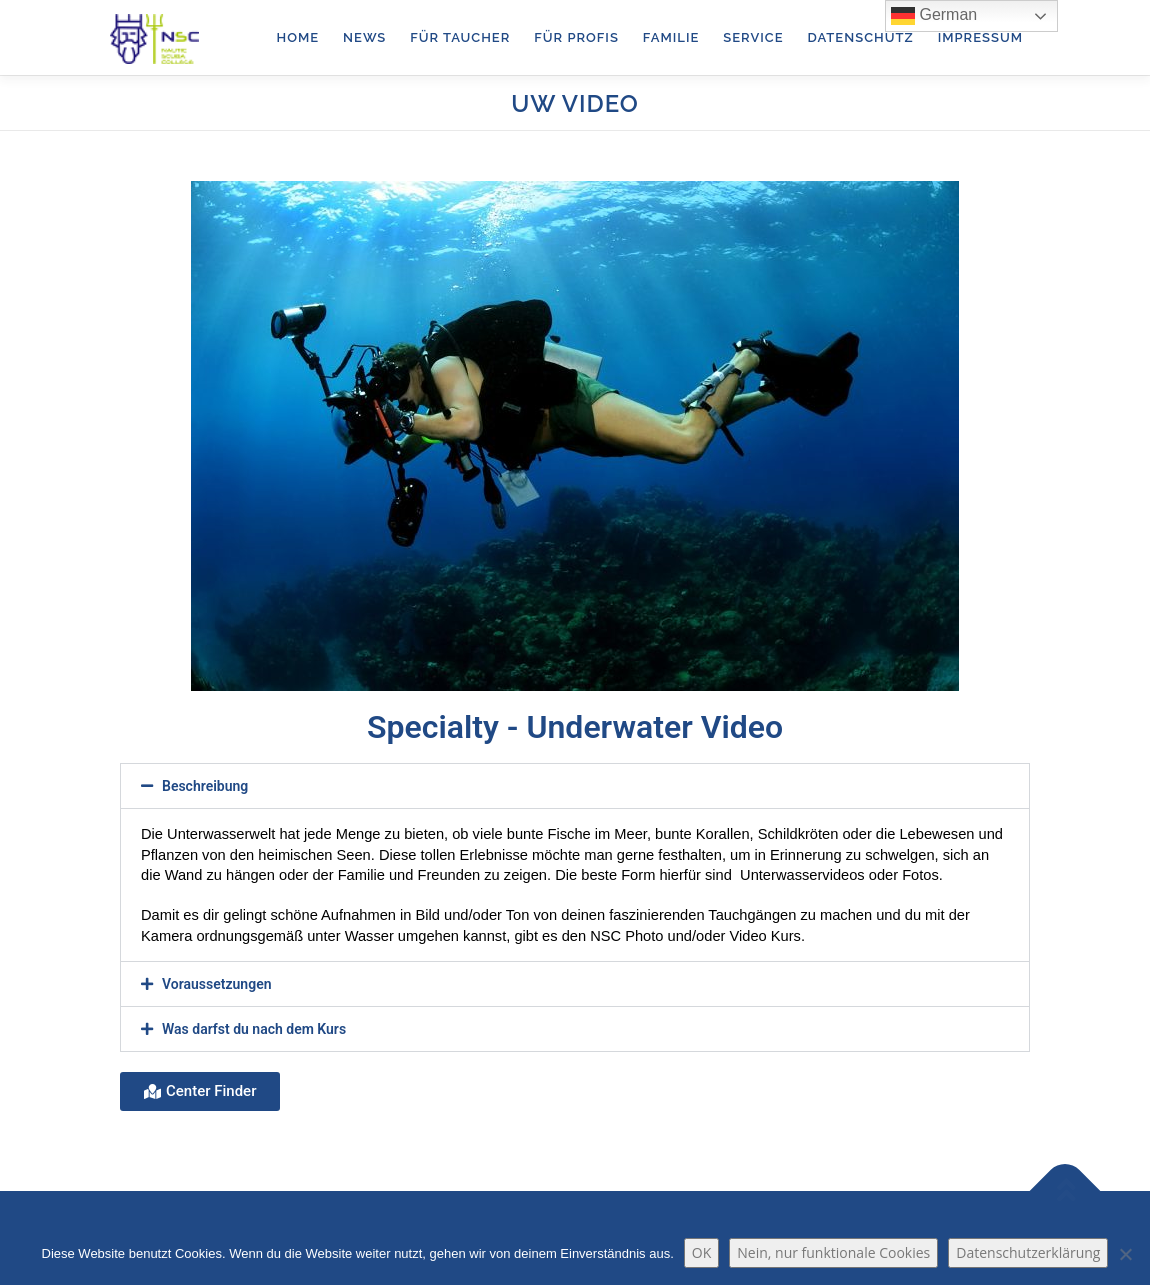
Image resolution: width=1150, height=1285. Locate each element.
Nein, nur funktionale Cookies (833, 1252)
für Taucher (460, 37)
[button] (575, 786)
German (934, 16)
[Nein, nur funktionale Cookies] (1125, 1254)
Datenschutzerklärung (1028, 1252)
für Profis (576, 37)
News (364, 37)
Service (753, 37)
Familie (671, 37)
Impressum (980, 37)
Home (298, 37)
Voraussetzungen (217, 984)
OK (701, 1252)
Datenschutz (860, 37)
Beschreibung (205, 786)
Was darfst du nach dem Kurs (254, 1029)
